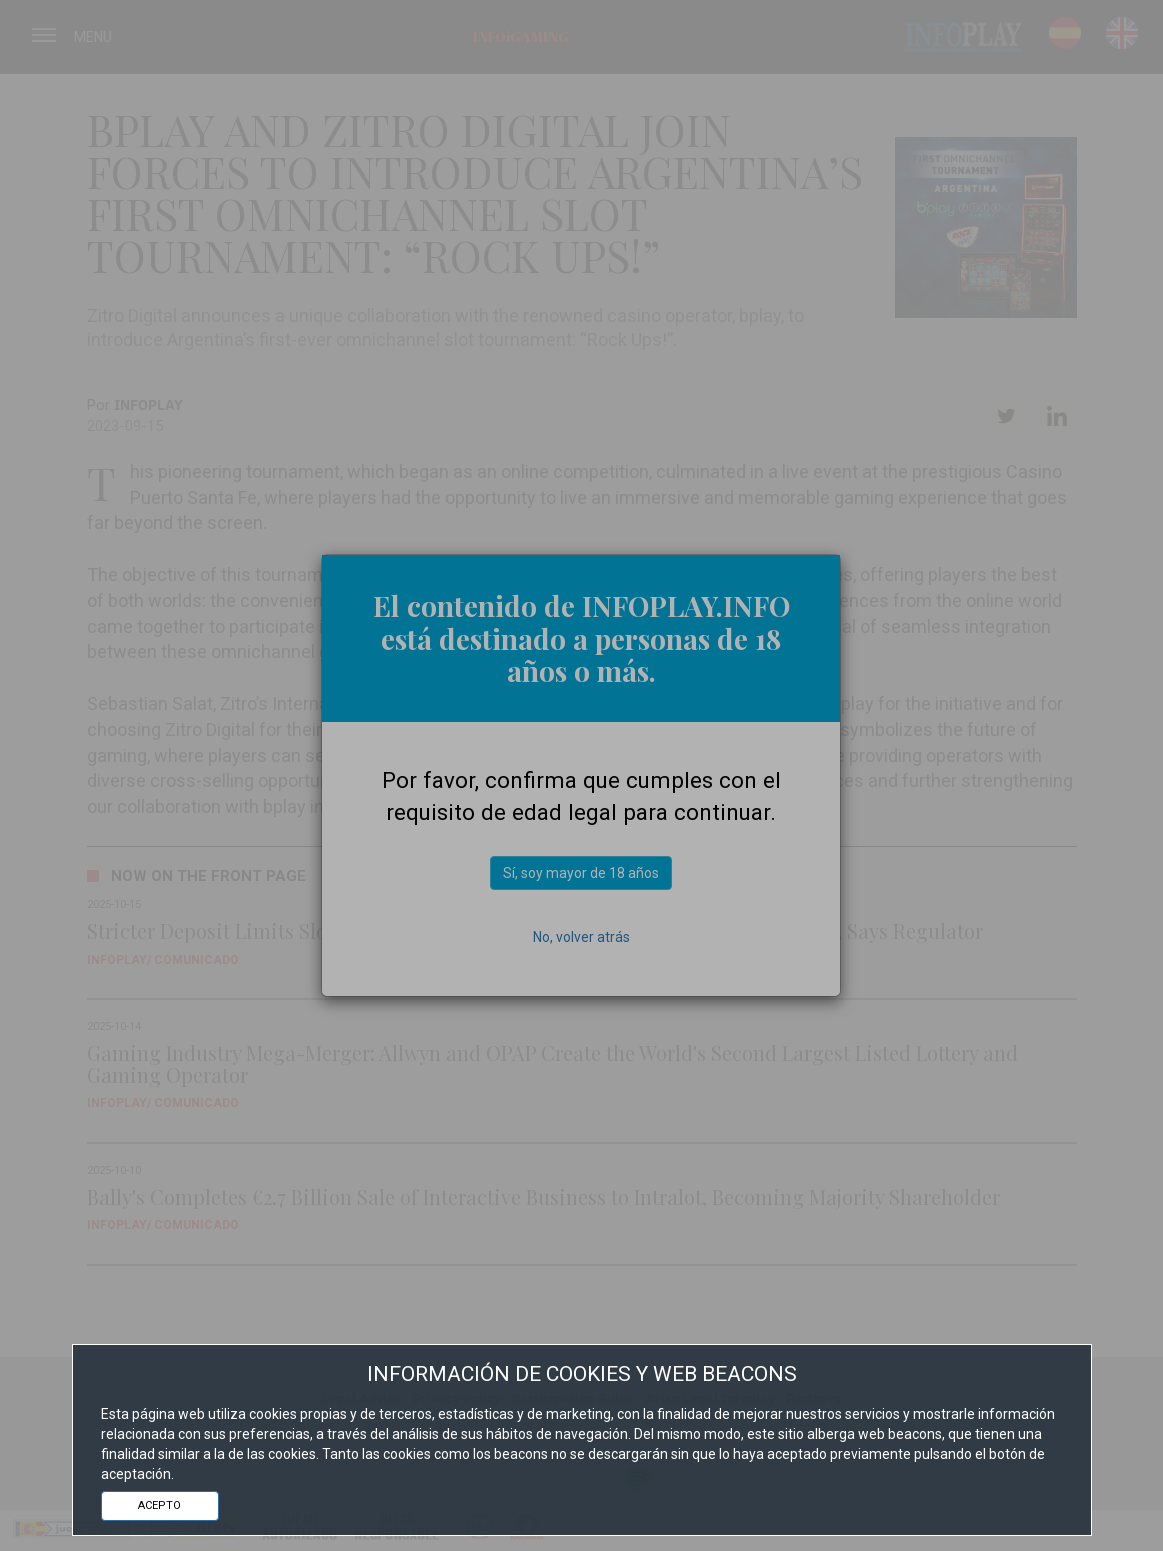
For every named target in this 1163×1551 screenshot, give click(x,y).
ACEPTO (159, 1505)
